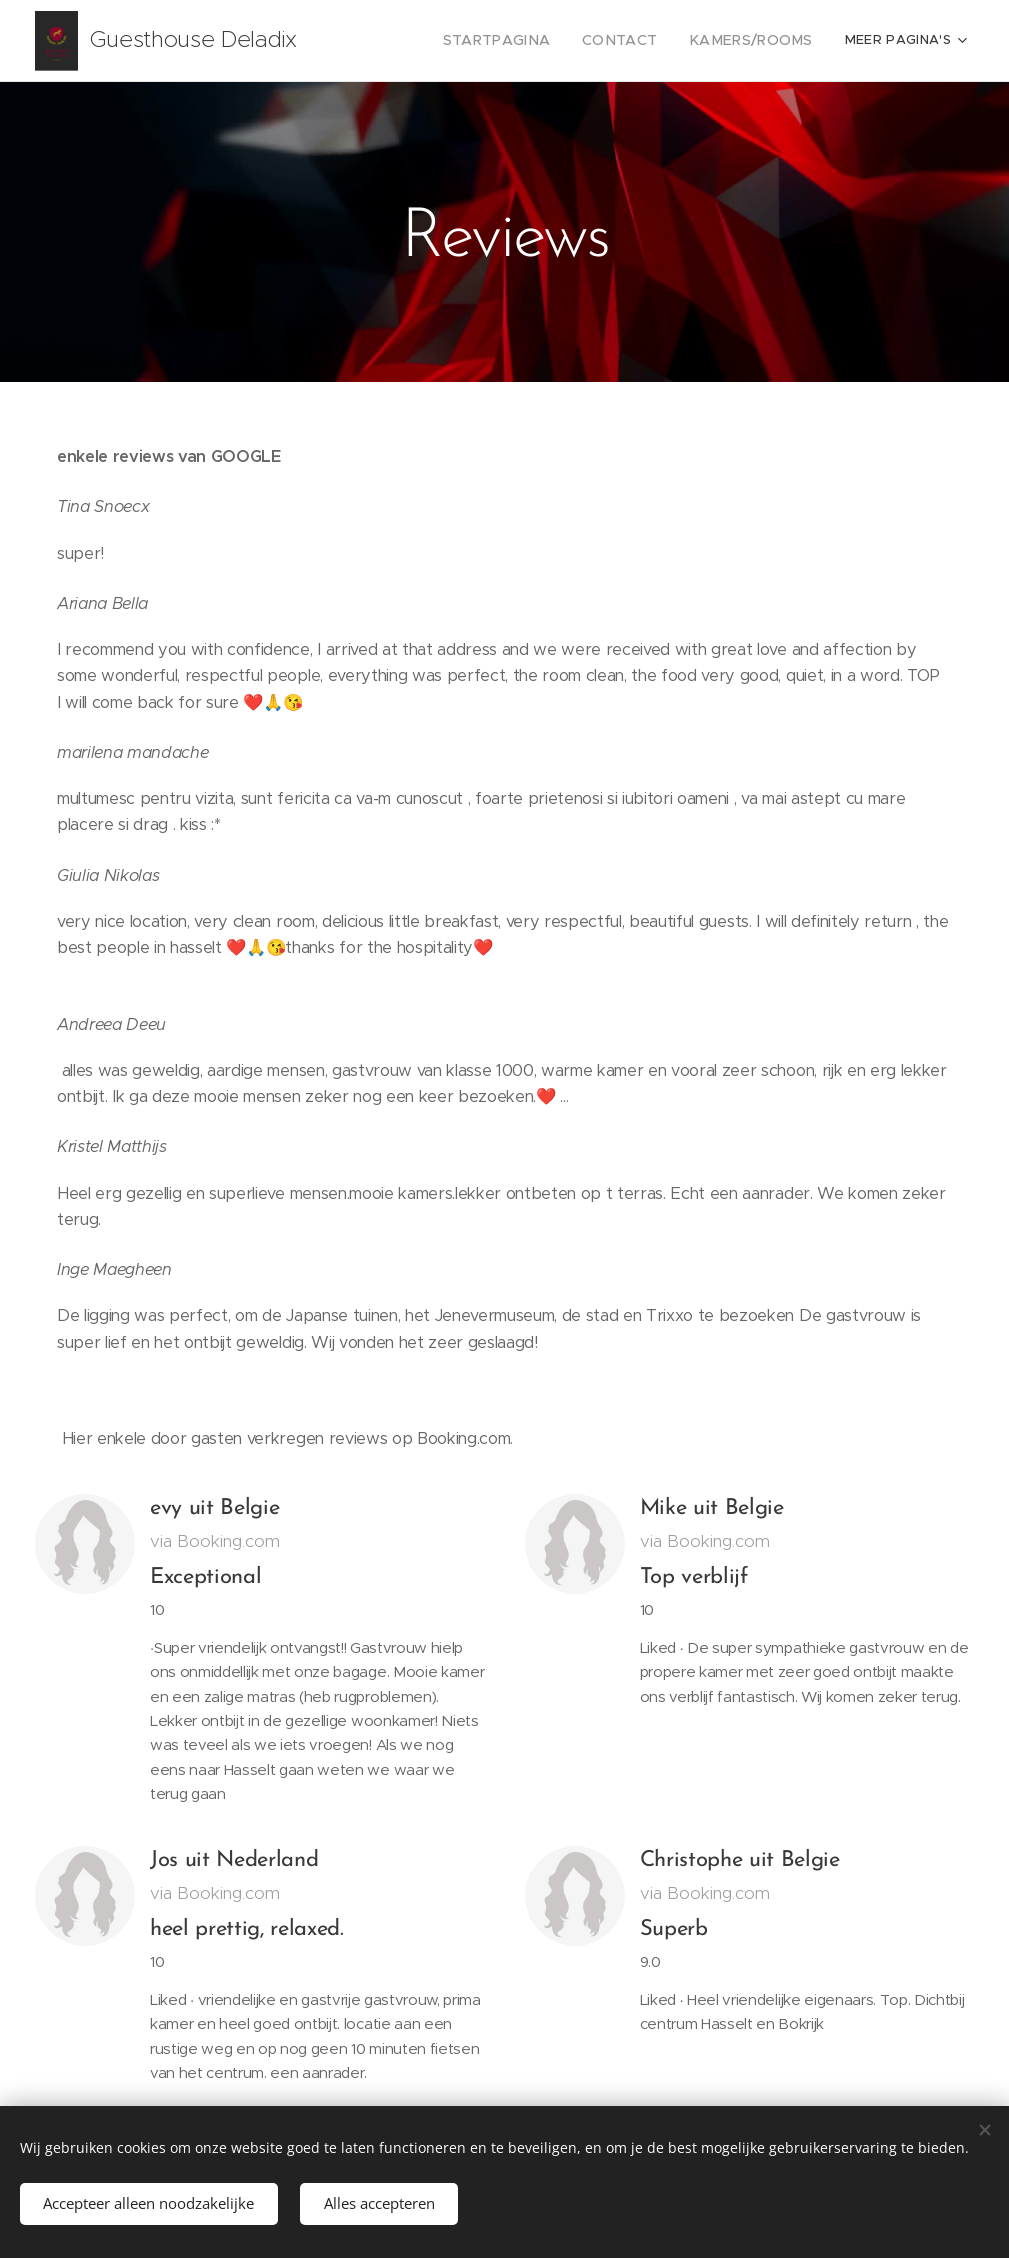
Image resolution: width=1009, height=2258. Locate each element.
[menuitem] (524, 41)
